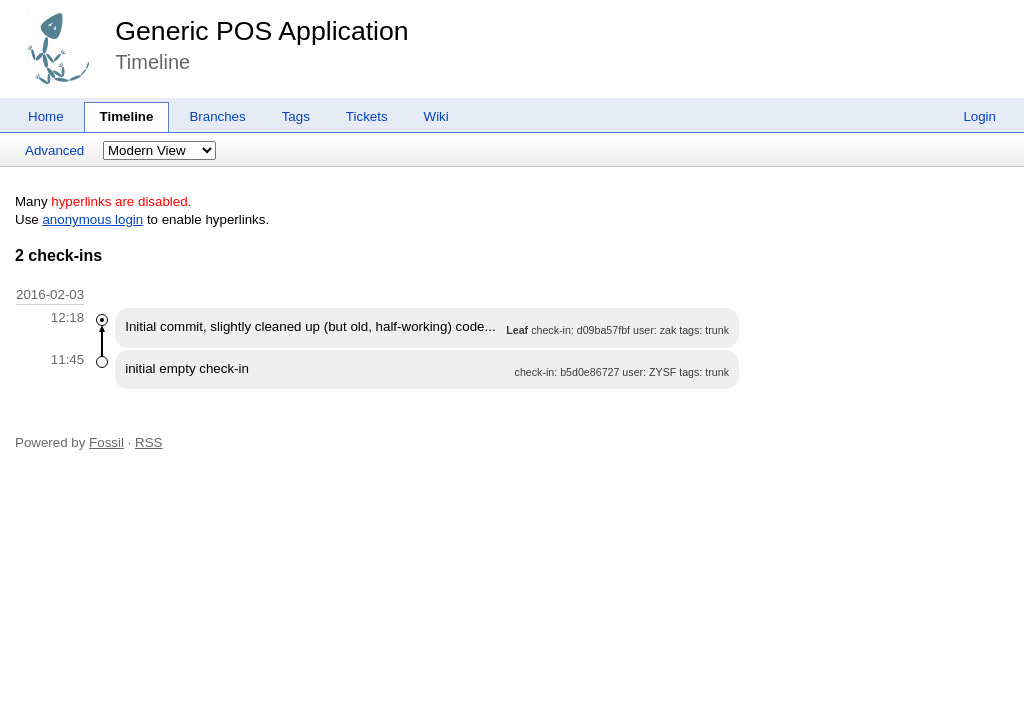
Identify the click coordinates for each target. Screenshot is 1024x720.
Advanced (54, 150)
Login (979, 116)
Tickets (367, 116)
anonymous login (92, 219)
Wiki (436, 116)
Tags (296, 116)
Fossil (106, 442)
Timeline (127, 116)
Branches (217, 116)
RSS (148, 442)
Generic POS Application (261, 31)
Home (46, 116)
